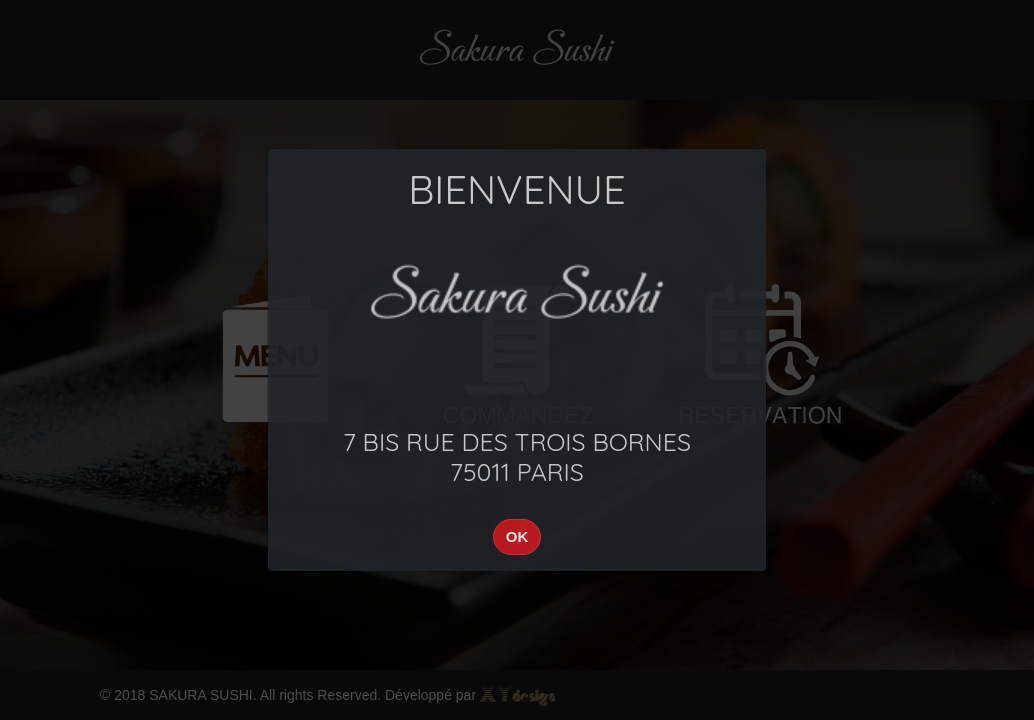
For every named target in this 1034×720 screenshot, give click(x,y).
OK (517, 536)
